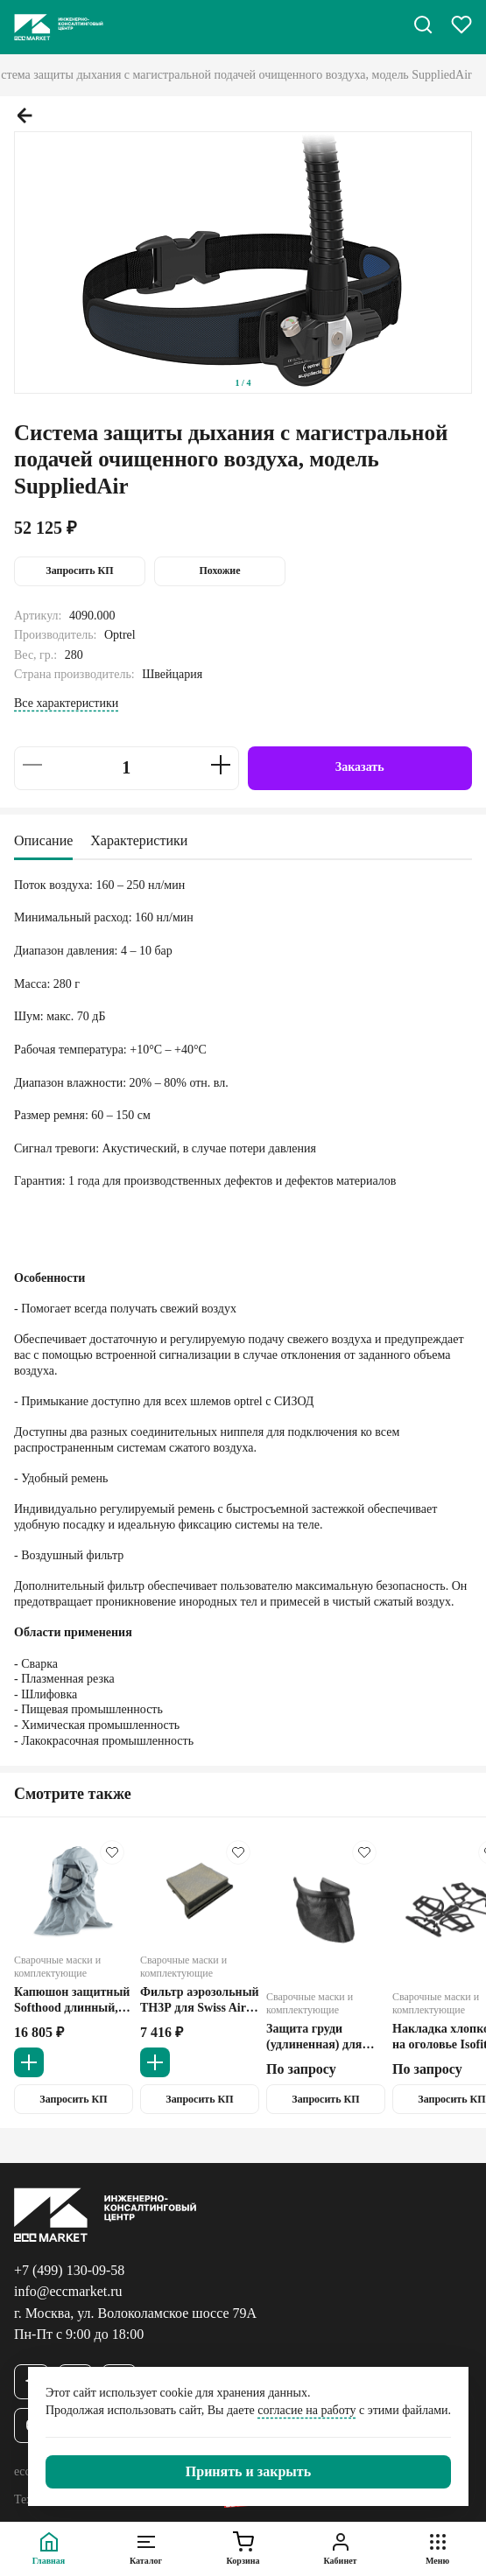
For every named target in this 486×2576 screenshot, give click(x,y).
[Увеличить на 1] (221, 765)
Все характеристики (66, 703)
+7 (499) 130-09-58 (69, 2270)
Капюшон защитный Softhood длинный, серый (72, 1999)
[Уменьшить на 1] (32, 765)
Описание (43, 840)
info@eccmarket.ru (68, 2291)
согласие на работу (306, 2410)
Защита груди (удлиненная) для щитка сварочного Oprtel (317, 2036)
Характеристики (138, 840)
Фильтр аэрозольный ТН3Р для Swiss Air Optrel (199, 1999)
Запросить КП (79, 570)
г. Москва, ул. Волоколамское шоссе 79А (135, 2313)
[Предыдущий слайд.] (24, 115)
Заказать (359, 767)
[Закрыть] (248, 2471)
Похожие (219, 570)
